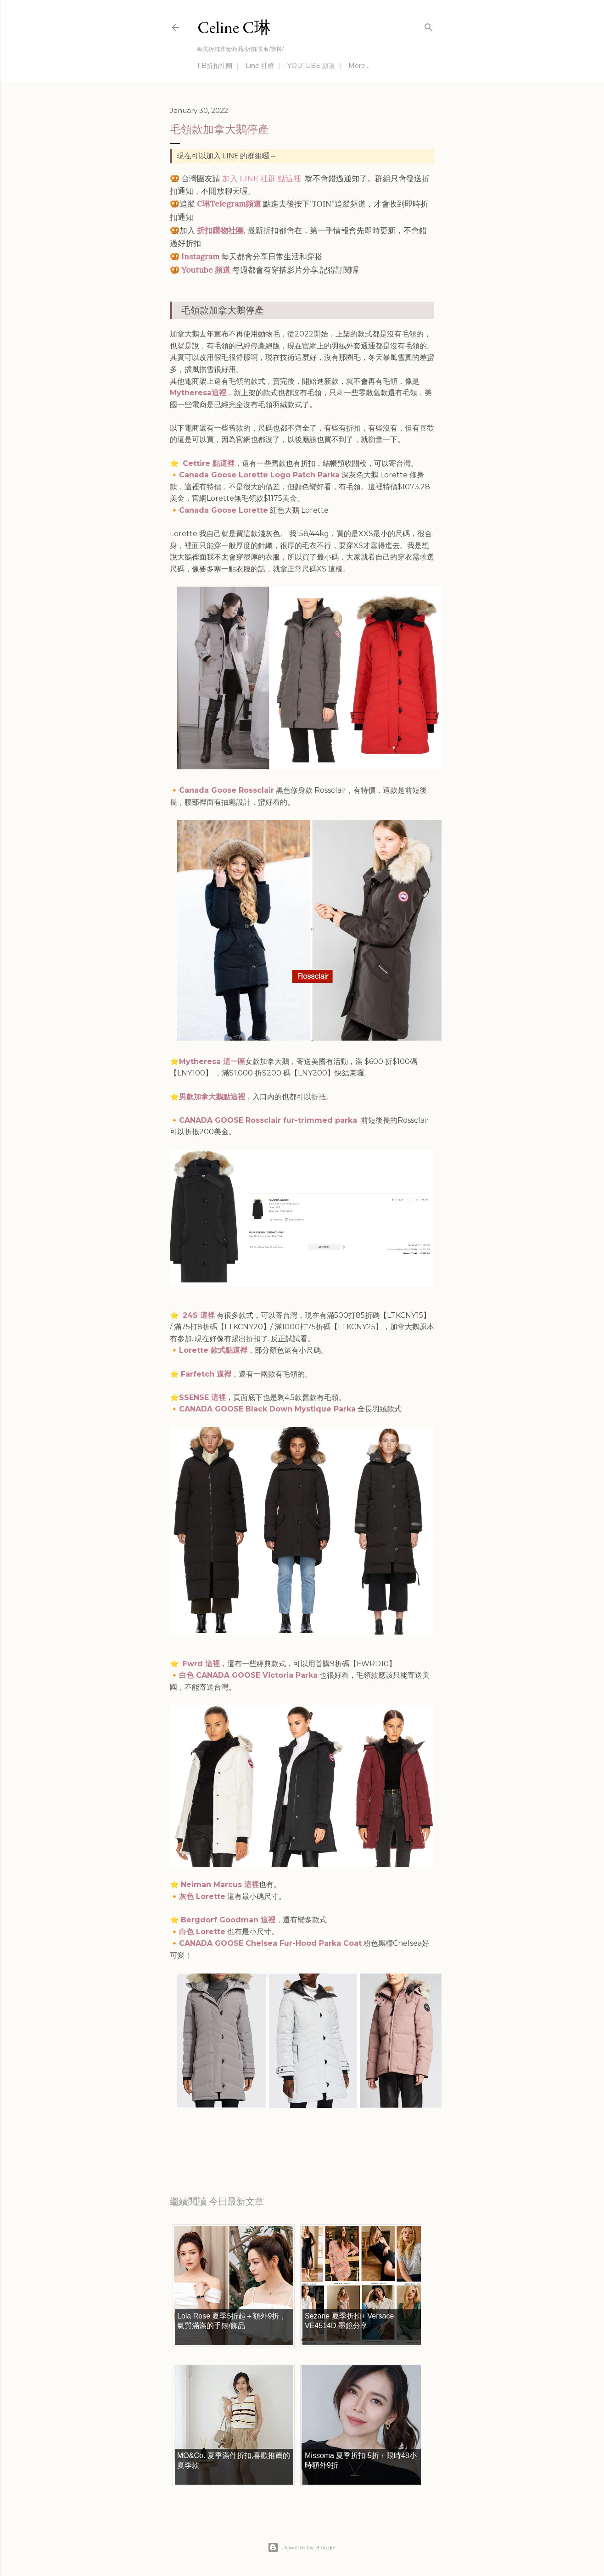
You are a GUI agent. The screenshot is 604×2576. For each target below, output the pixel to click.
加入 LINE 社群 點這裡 (261, 179)
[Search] (428, 25)
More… (358, 66)
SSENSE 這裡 (202, 1397)
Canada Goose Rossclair (226, 790)
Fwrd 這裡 (201, 1663)
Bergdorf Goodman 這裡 (228, 1919)
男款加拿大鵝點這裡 (212, 1096)
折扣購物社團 (220, 230)
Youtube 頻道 (205, 270)
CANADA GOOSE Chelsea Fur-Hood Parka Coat (270, 1943)
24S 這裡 (199, 1315)
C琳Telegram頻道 (229, 204)
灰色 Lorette (202, 1896)
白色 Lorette (202, 1931)
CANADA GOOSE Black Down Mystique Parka (267, 1409)
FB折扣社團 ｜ (218, 66)
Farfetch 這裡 (206, 1374)
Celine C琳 (234, 27)
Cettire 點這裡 (209, 463)
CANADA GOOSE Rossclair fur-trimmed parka (268, 1120)
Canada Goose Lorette (223, 510)
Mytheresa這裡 (198, 392)
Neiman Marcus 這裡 (220, 1884)
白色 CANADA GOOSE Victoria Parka (248, 1675)
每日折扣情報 (213, 2142)
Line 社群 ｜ (264, 66)
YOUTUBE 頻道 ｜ (315, 66)
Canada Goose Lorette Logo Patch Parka (259, 474)
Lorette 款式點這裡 (213, 1350)
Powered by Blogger (302, 2547)
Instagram (200, 257)
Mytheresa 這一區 (212, 1061)
